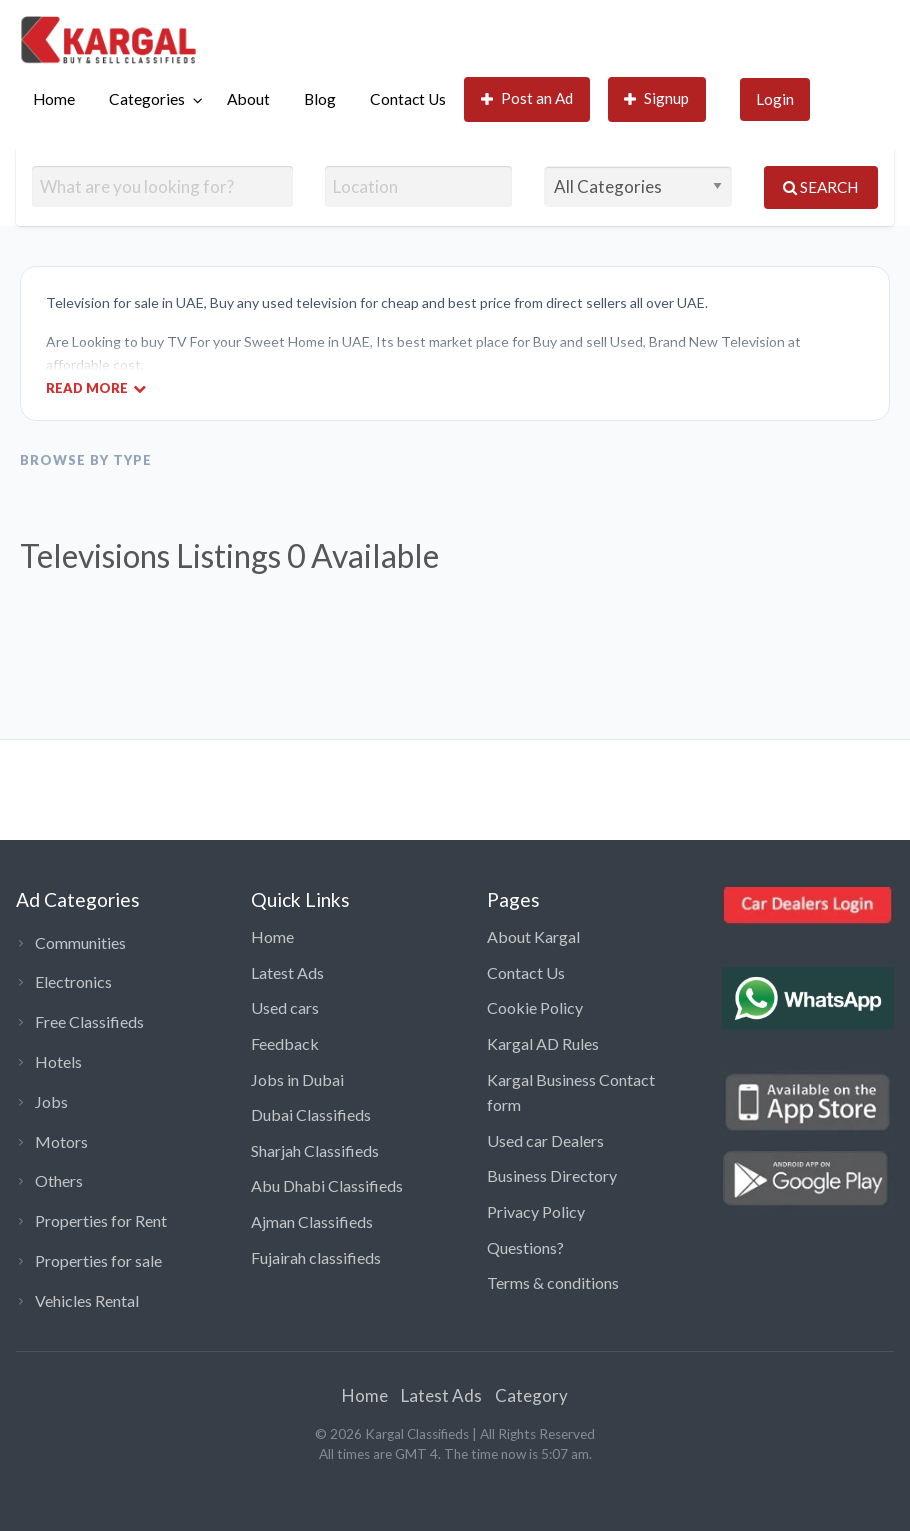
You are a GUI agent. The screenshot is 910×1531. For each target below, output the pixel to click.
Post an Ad (527, 98)
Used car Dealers (545, 1140)
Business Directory (552, 1175)
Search (820, 187)
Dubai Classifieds (311, 1114)
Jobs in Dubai (297, 1079)
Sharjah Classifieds (315, 1150)
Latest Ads (287, 972)
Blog (320, 99)
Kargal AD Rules (543, 1043)
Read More (96, 387)
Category (531, 1395)
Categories (147, 99)
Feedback (285, 1043)
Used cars (285, 1007)
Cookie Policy (535, 1007)
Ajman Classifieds (312, 1221)
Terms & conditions (553, 1282)
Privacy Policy (536, 1211)
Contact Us (408, 99)
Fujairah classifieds (316, 1257)
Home (54, 99)
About (248, 99)
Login (775, 99)
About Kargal (533, 936)
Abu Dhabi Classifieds (327, 1185)
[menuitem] (54, 99)
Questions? (525, 1247)
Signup (657, 98)
